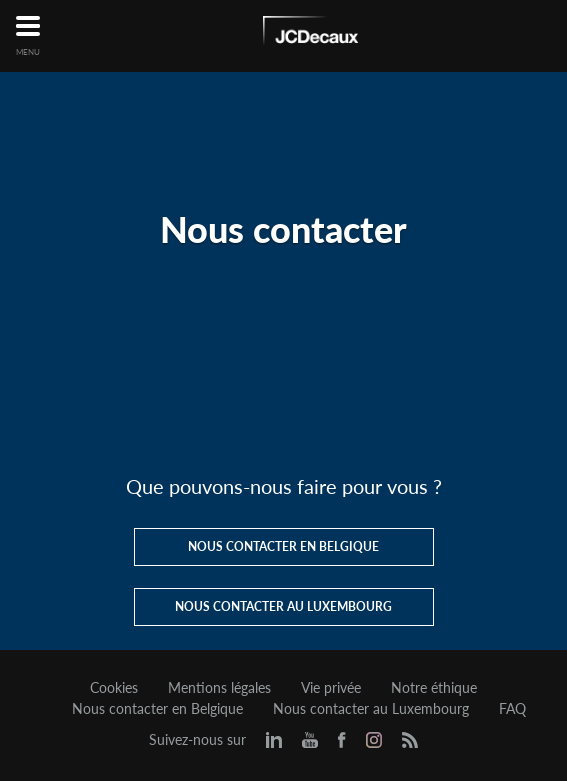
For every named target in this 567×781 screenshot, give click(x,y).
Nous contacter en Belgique (157, 709)
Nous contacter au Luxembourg (371, 709)
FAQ (512, 709)
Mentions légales (219, 688)
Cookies (114, 688)
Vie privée (331, 688)
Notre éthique (434, 688)
